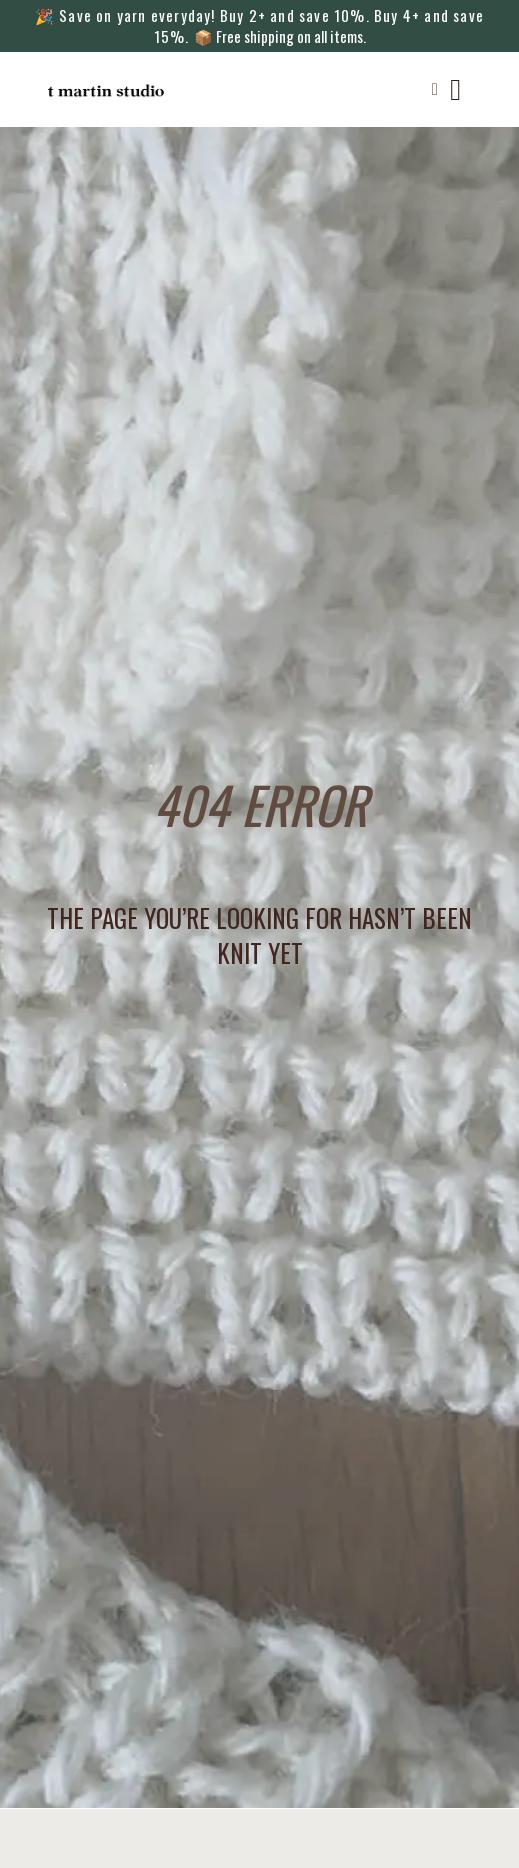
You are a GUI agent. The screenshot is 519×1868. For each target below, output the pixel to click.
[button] (434, 90)
